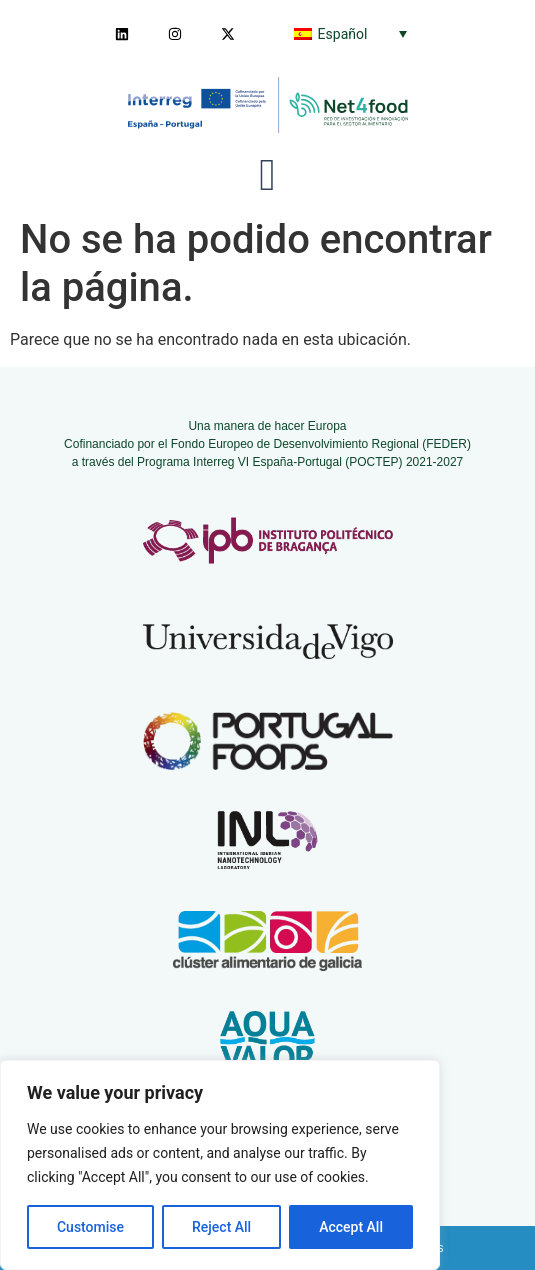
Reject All (221, 1227)
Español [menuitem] (343, 34)
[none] (350, 33)
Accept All (351, 1227)
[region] (220, 1165)
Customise (90, 1227)
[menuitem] (350, 33)
